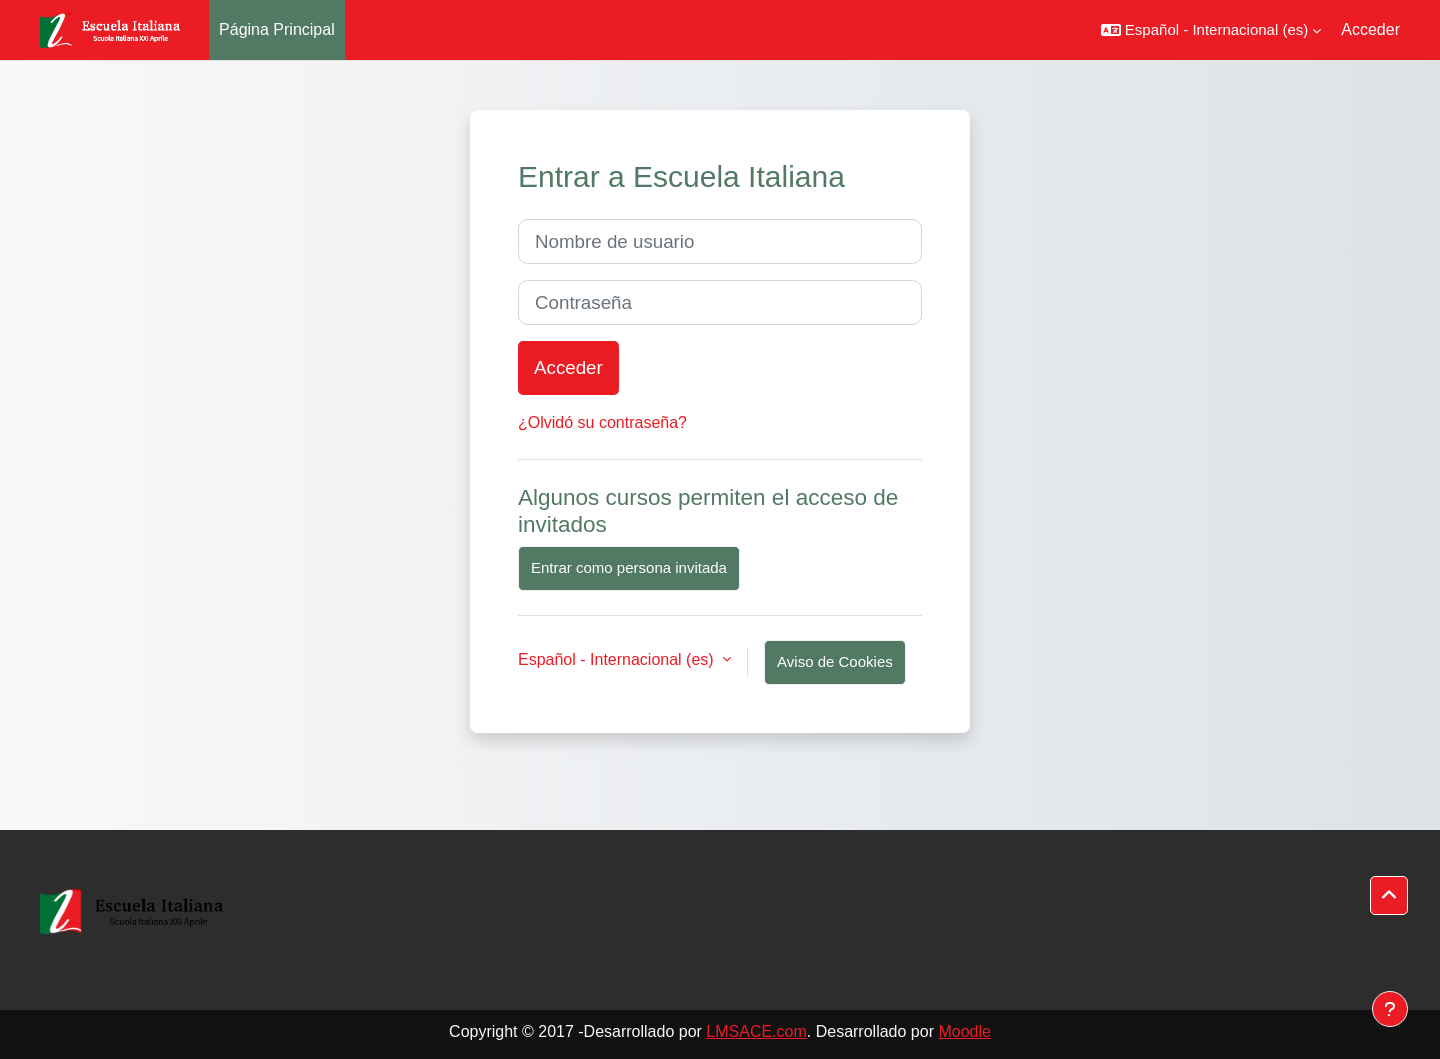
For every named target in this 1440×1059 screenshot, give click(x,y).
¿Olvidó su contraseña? (602, 422)
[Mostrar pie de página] (1390, 1009)
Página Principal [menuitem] (277, 29)
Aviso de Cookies (835, 661)
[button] (1211, 30)
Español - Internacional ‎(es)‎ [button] (618, 659)
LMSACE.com (756, 1031)
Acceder (1370, 29)
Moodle (964, 1031)
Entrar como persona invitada (629, 567)
